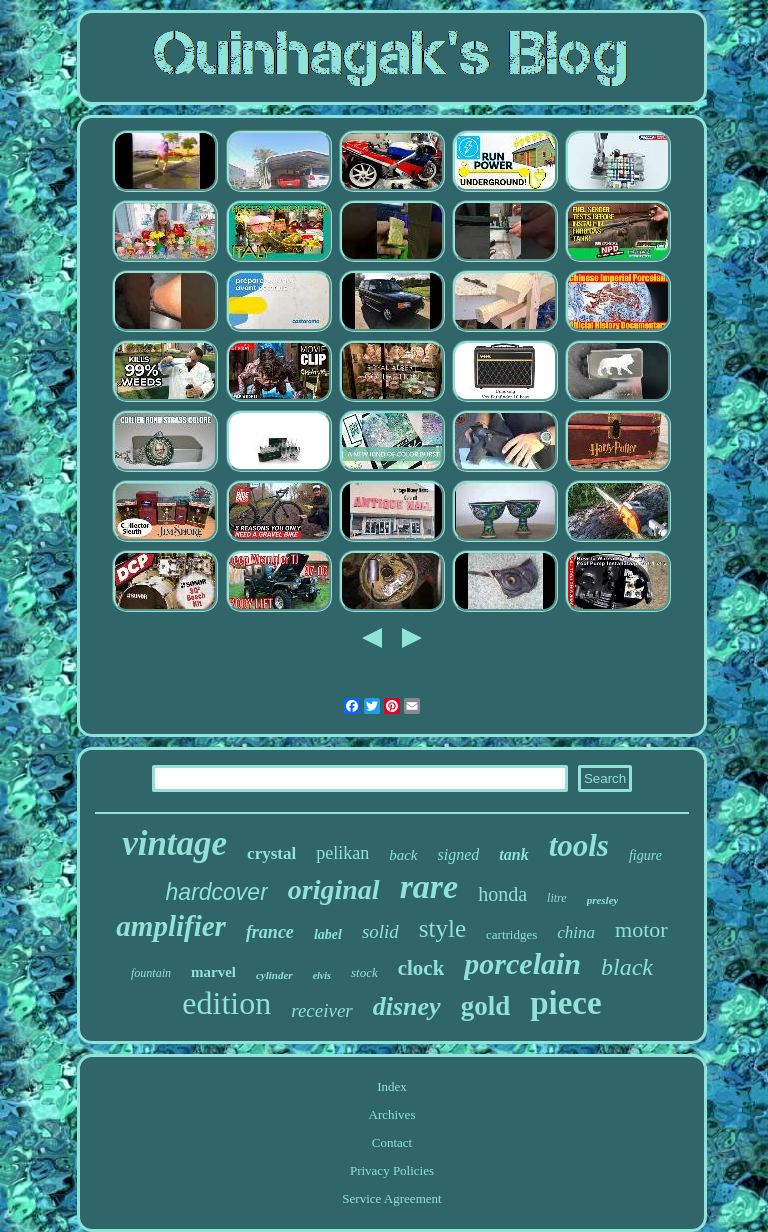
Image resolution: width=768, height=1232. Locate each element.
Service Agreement (391, 1198)
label (328, 934)
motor (641, 929)
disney (407, 1006)
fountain (151, 973)
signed (459, 854)
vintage (174, 843)
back (403, 855)
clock (421, 968)
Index (392, 1086)
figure (645, 855)
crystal (271, 853)
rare (429, 886)
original (334, 889)
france (270, 932)
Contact (392, 1142)
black (627, 967)
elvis (322, 975)
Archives (392, 1114)
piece (565, 1003)
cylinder (274, 975)
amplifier (171, 926)
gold (486, 1006)
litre (557, 898)
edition (226, 1003)
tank (513, 854)
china (576, 932)
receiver (322, 1010)
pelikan (342, 853)
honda (502, 894)
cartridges (511, 934)
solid (380, 931)
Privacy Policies (392, 1170)
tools (579, 845)
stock (364, 972)
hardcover (217, 892)
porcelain (522, 963)
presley (603, 900)
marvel (213, 972)
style (442, 928)
